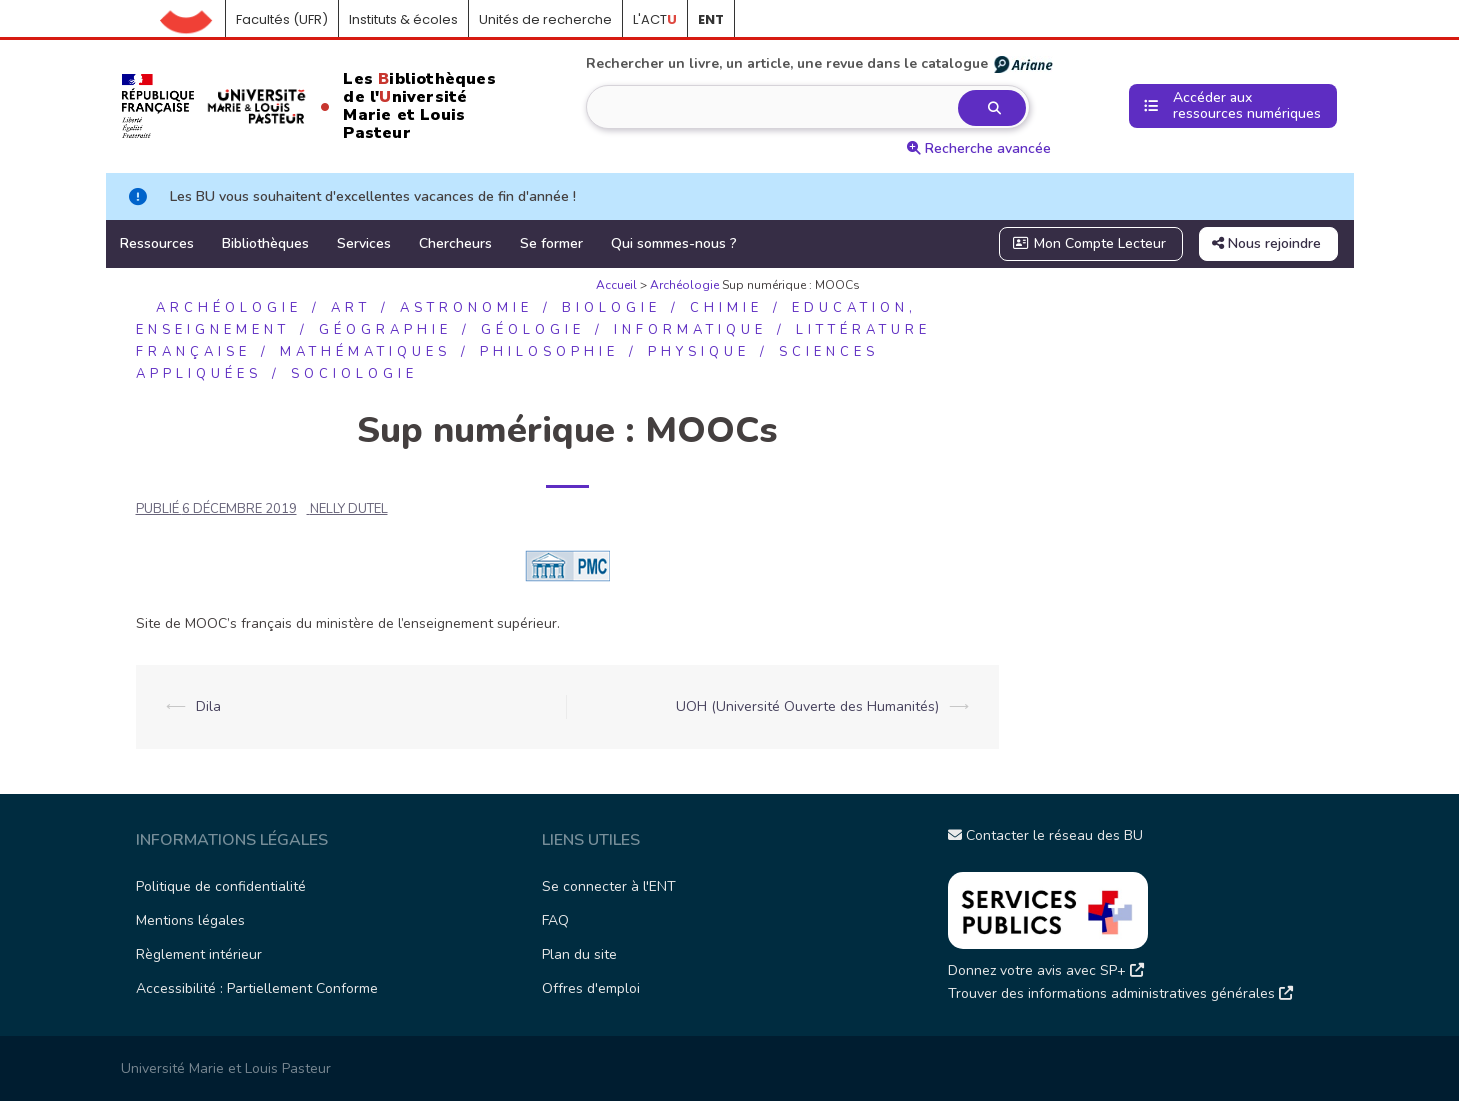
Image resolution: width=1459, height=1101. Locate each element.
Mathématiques (365, 352)
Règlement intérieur (199, 954)
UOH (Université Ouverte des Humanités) (807, 706)
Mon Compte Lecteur (1089, 243)
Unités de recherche (545, 19)
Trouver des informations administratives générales (1120, 993)
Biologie (611, 308)
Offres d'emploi (591, 988)
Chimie (726, 308)
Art (351, 308)
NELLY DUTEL (349, 509)
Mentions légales (190, 920)
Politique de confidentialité (221, 886)
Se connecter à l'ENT (609, 886)
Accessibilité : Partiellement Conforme (257, 988)
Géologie (533, 330)
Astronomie (466, 308)
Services (364, 243)
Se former (551, 243)
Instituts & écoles (403, 19)
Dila (208, 706)
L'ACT (655, 19)
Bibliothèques (265, 243)
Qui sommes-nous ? (674, 243)
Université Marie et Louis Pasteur (226, 1068)
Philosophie (549, 352)
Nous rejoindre (1266, 243)
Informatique (690, 330)
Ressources (157, 243)
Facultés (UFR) (282, 19)
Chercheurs (455, 243)
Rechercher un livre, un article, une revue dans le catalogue (820, 64)
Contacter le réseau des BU (1045, 835)
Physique (699, 352)
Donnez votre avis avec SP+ (1046, 970)
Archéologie (684, 285)
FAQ (555, 920)
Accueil (193, 20)
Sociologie (354, 374)
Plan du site (579, 954)
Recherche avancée (979, 148)
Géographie (385, 330)
